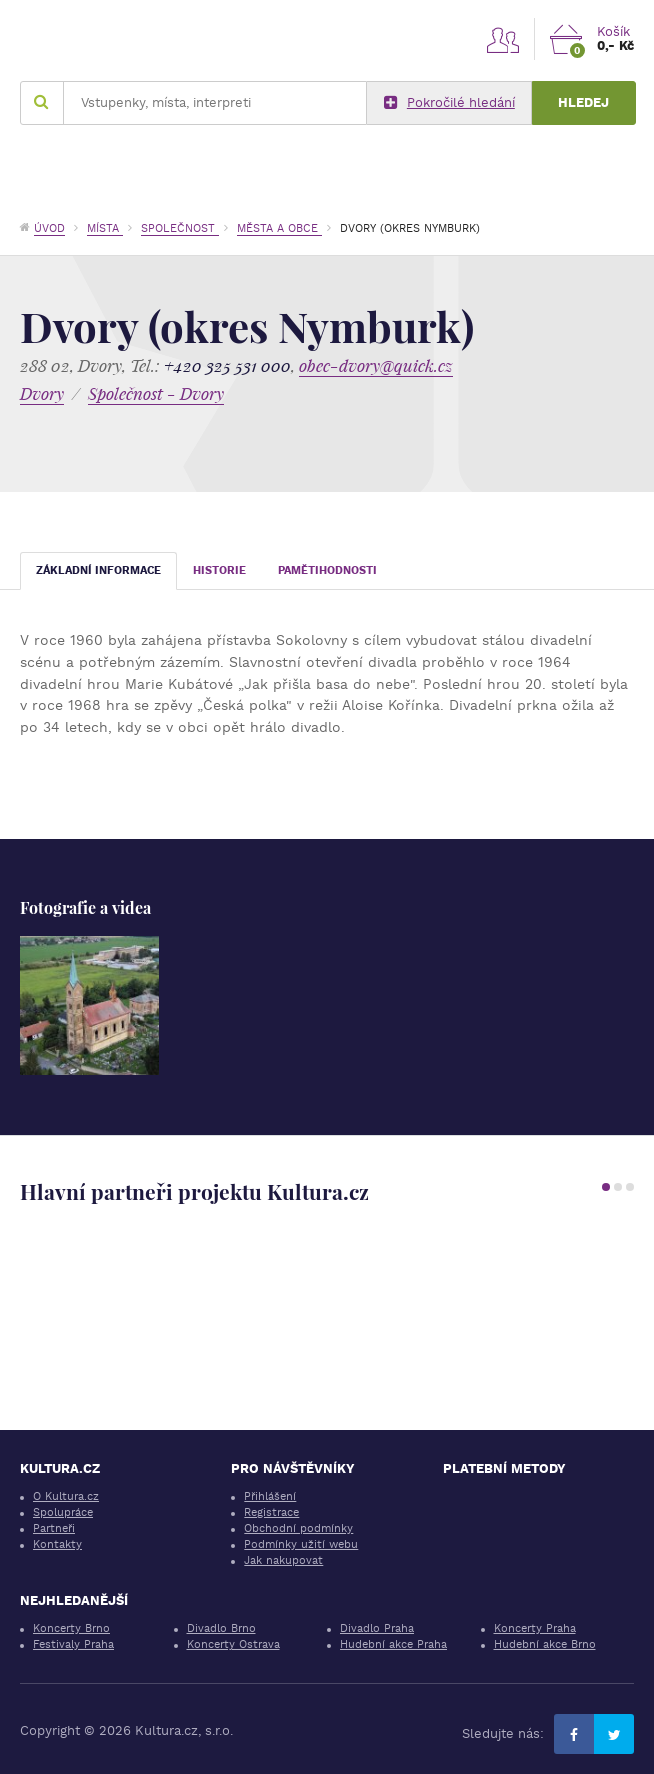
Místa (105, 228)
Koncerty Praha (535, 1628)
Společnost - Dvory (156, 393)
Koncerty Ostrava (233, 1644)
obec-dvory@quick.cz (376, 365)
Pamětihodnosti (327, 570)
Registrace (271, 1512)
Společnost (180, 228)
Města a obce (279, 228)
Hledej (583, 102)
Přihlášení (270, 1496)
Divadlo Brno (221, 1628)
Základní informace (98, 570)
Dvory (42, 393)
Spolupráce (63, 1512)
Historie (219, 570)
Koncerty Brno (71, 1628)
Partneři (54, 1528)
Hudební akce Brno (545, 1644)
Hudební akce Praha (393, 1644)
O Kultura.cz (66, 1496)
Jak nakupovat (283, 1560)
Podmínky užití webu (301, 1544)
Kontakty (57, 1544)
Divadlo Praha (377, 1628)
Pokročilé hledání (449, 103)
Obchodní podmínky (298, 1528)
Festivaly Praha (73, 1644)
